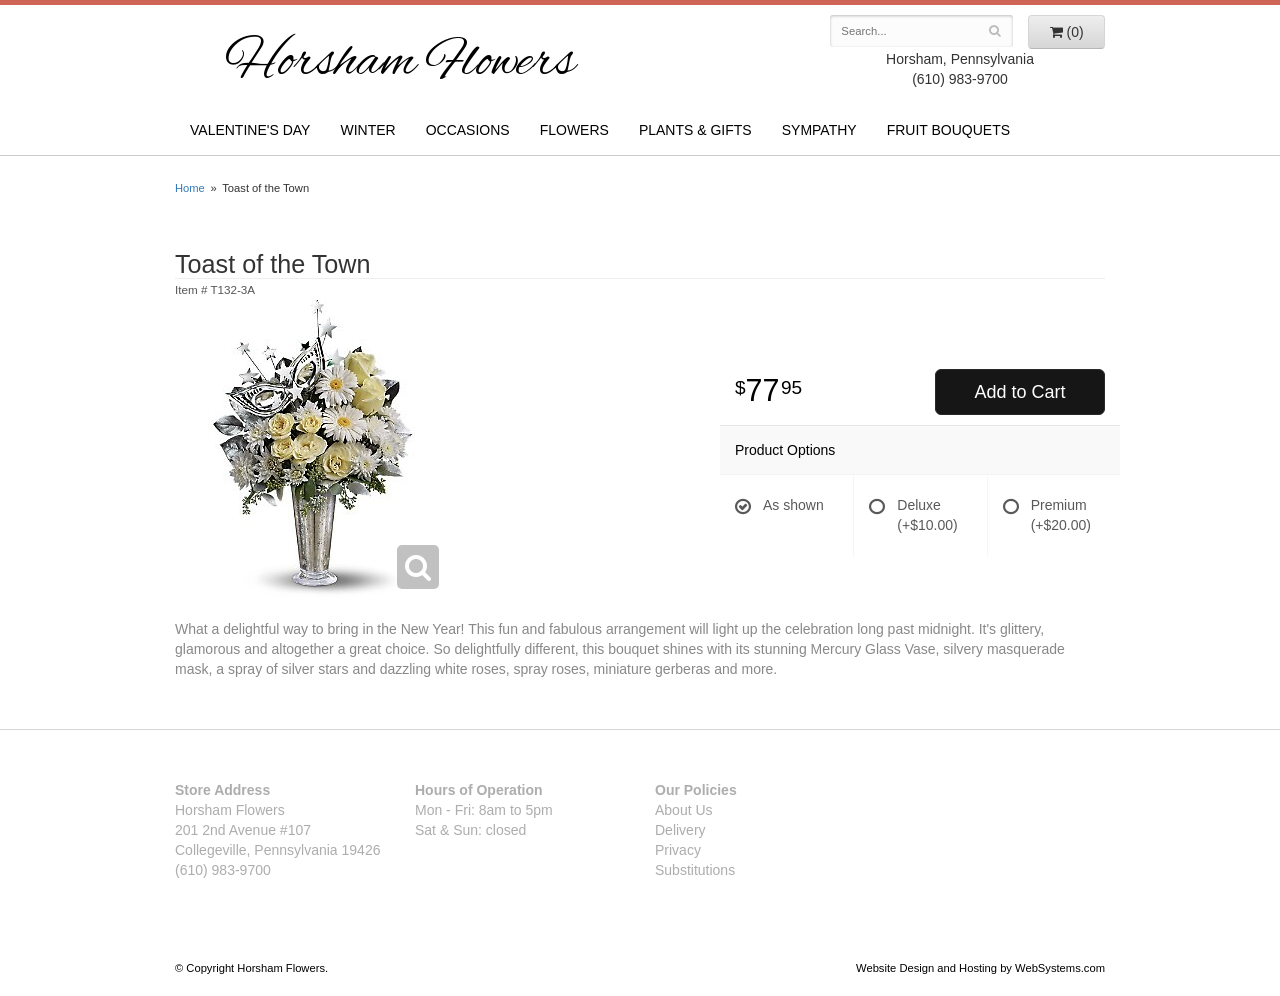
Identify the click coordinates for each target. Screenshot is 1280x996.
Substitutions (695, 870)
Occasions (468, 130)
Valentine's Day (250, 130)
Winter (367, 130)
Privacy (678, 850)
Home (190, 188)
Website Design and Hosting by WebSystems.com (980, 968)
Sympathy (819, 130)
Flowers (574, 130)
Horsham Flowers (400, 64)
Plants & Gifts (695, 130)
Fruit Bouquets (948, 130)
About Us (684, 810)
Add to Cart (1019, 392)
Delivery (680, 830)
